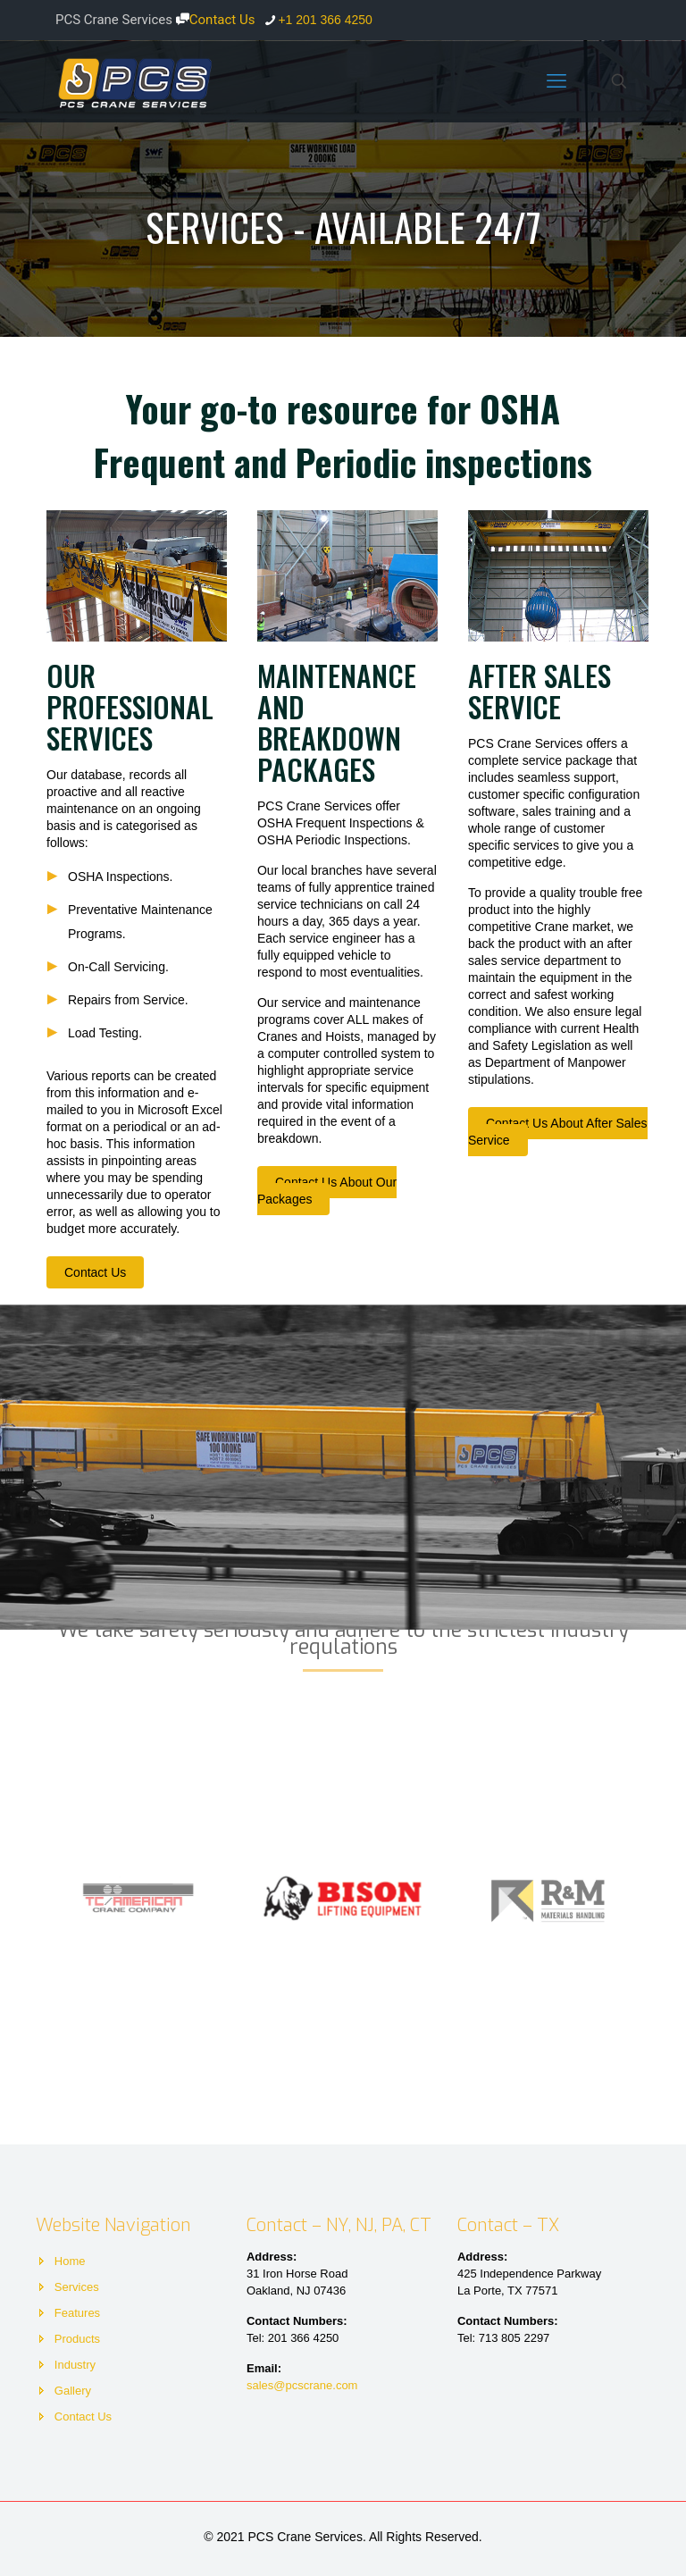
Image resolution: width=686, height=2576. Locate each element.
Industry (75, 2364)
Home (70, 2261)
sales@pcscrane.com (302, 2385)
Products (77, 2338)
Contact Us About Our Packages (327, 1190)
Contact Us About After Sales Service (558, 1131)
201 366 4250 (303, 2338)
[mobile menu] (556, 81)
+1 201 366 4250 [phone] (325, 20)
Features (77, 2313)
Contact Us (215, 20)
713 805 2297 (514, 2338)
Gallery (72, 2390)
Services (76, 2287)
